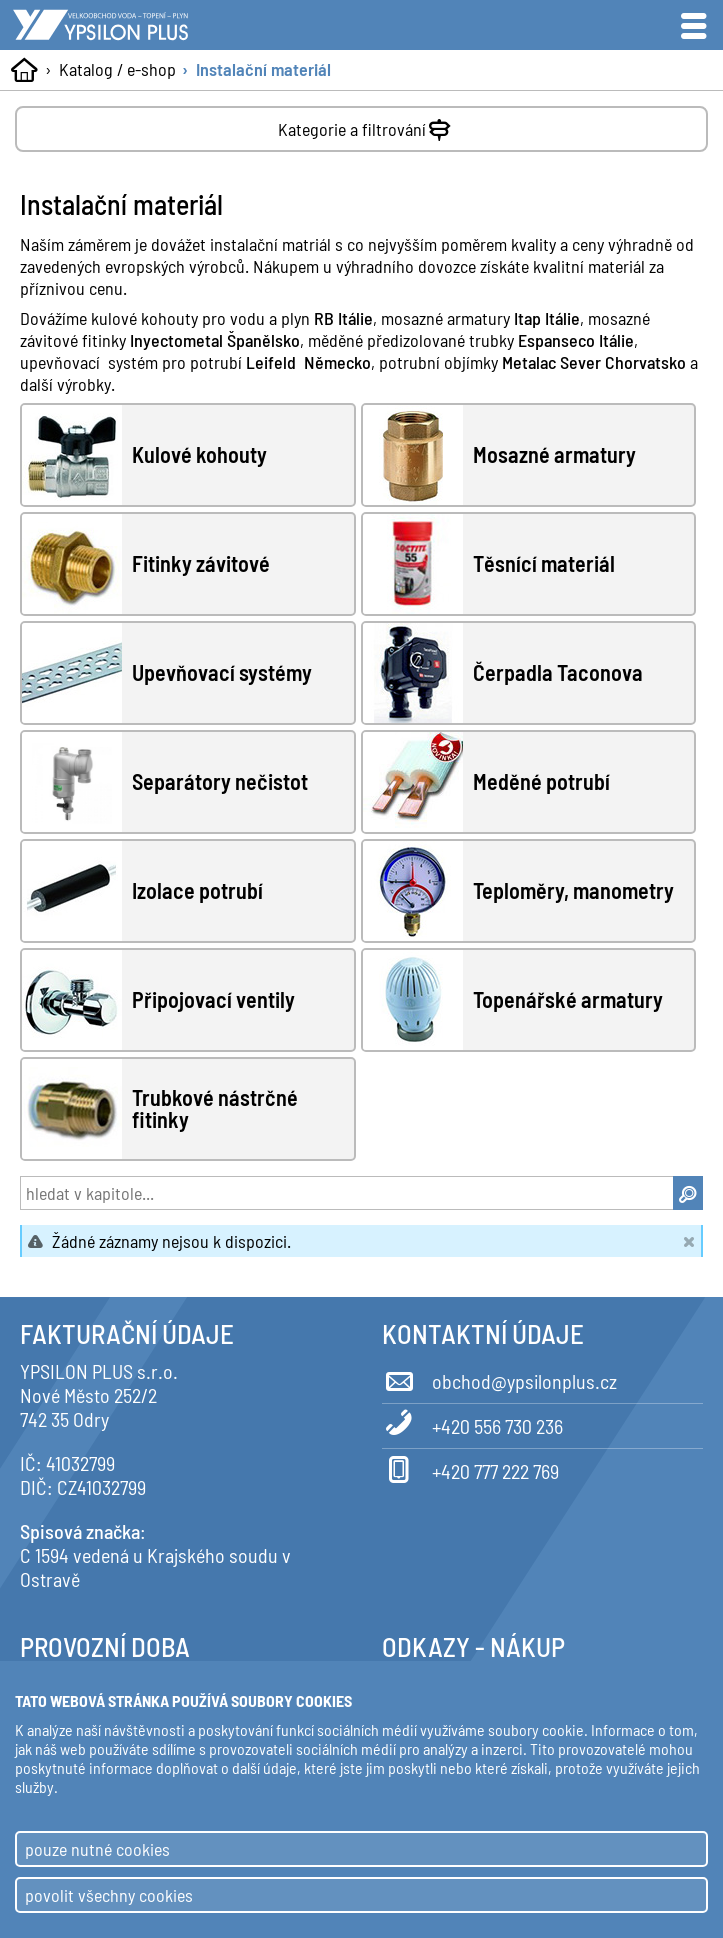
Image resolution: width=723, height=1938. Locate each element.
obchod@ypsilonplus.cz (499, 1378)
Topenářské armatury (568, 1000)
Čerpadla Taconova (558, 673)
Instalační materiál (263, 69)
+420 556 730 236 (472, 1423)
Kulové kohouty (199, 455)
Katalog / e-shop (117, 69)
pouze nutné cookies (97, 1849)
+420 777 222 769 (470, 1468)
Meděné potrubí (541, 782)
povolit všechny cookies (109, 1895)
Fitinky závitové (201, 564)
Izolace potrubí (197, 891)
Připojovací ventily (213, 1000)
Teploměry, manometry (573, 891)
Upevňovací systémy (222, 673)
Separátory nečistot (220, 782)
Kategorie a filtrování (366, 125)
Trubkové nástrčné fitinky (215, 1108)
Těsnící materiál (544, 564)
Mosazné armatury (554, 455)
